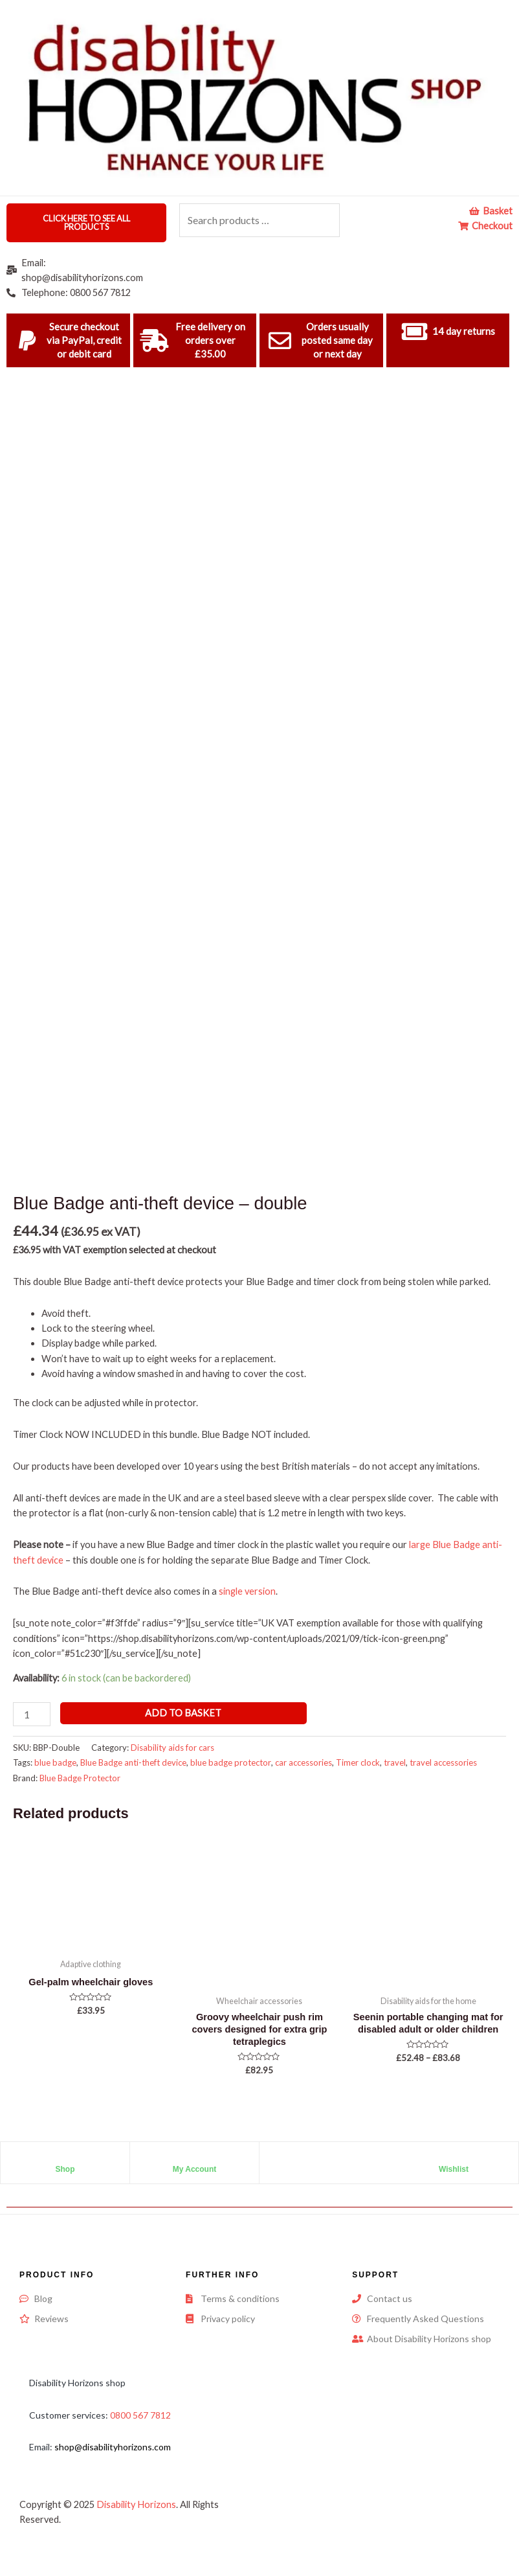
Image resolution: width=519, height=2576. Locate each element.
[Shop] (65, 2158)
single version (247, 1591)
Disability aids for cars (172, 1747)
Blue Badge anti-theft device (133, 1762)
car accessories (303, 1762)
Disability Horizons (136, 2504)
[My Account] (194, 2158)
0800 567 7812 (140, 2415)
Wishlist (454, 2169)
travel (395, 1762)
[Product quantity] (31, 1714)
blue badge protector (230, 1762)
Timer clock (358, 1762)
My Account (195, 2169)
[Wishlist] (453, 2158)
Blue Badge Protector (79, 1778)
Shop (65, 2169)
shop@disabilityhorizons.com (112, 2446)
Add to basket (183, 1712)
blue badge (55, 1762)
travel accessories (443, 1762)
